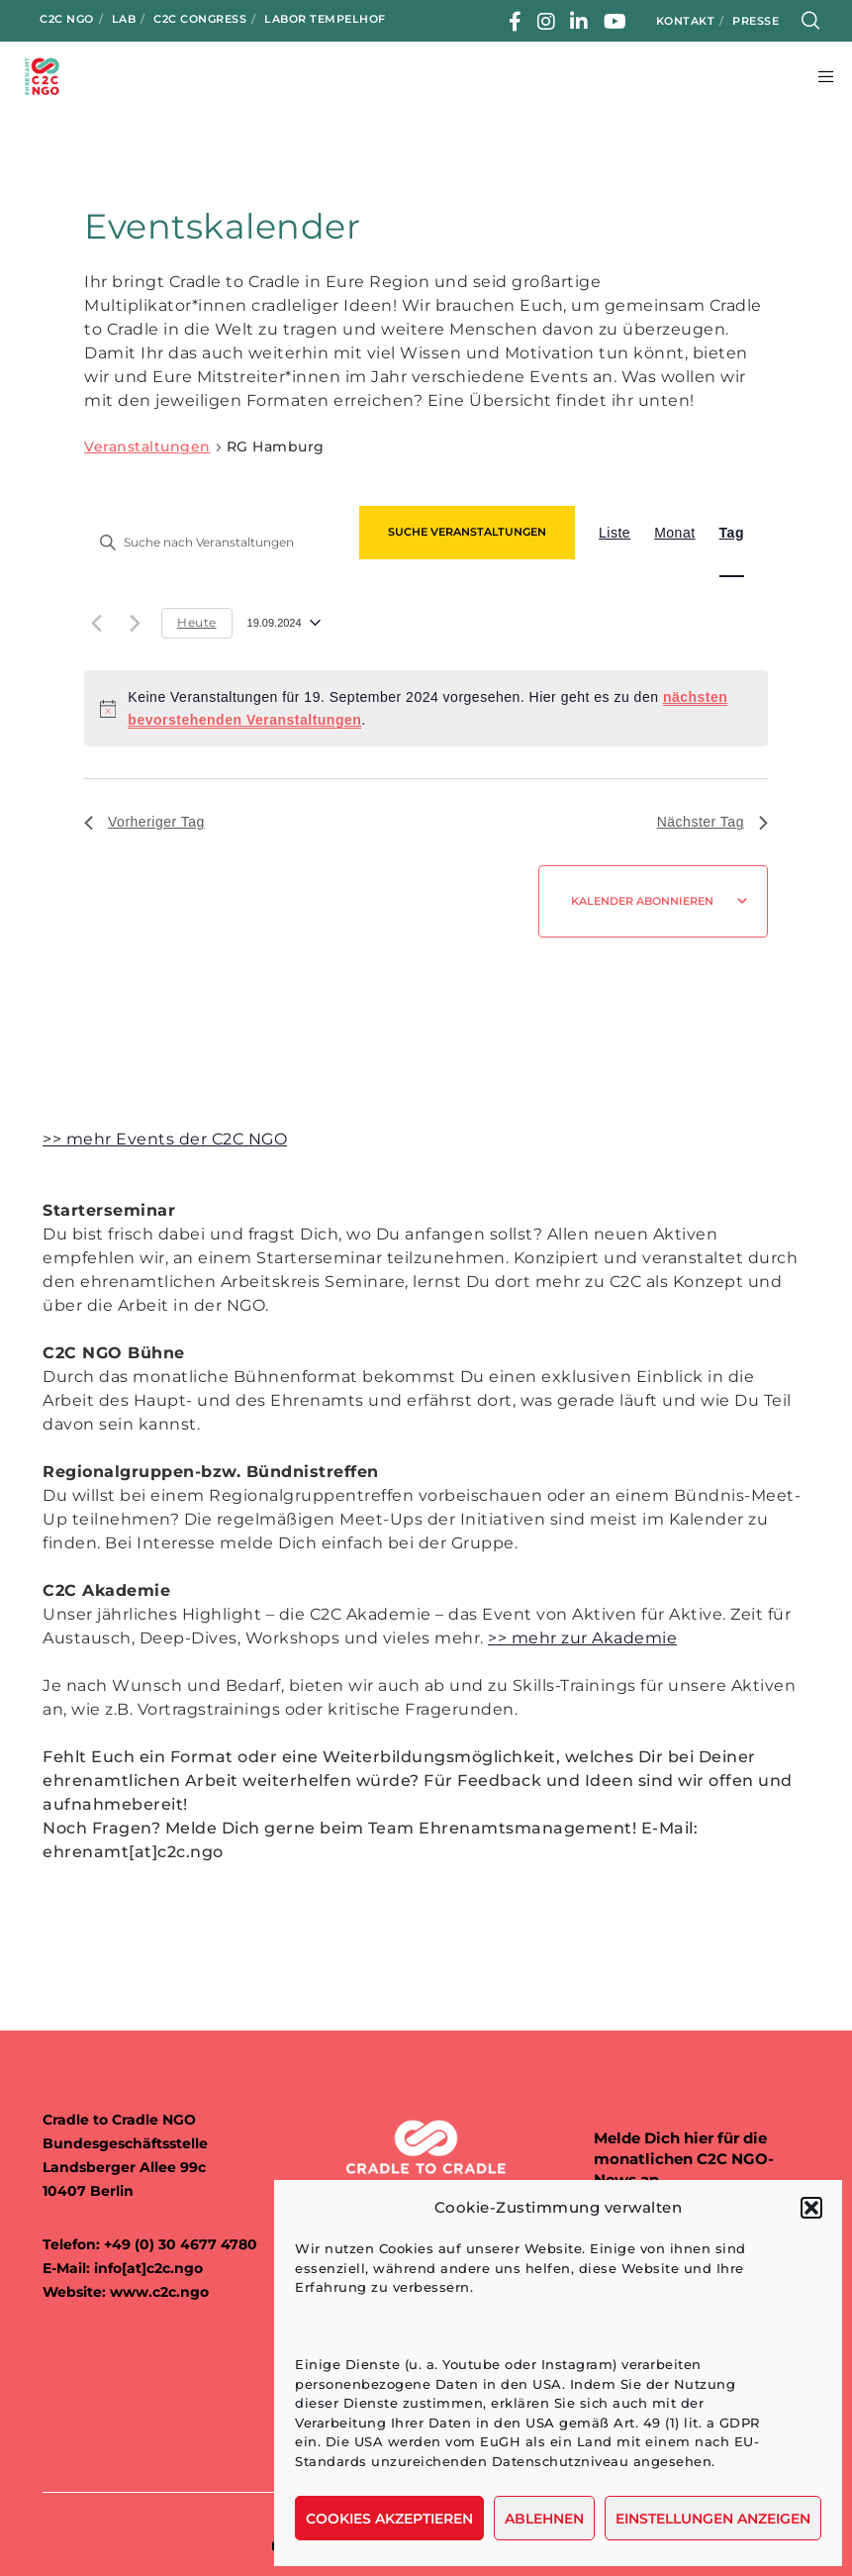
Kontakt (685, 21)
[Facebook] (515, 22)
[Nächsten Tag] (134, 623)
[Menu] (819, 76)
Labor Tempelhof (325, 19)
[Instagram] (546, 22)
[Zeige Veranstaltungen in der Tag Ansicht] (731, 532)
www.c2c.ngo (159, 2292)
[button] (811, 2208)
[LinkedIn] (579, 22)
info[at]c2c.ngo (148, 2268)
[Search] (811, 21)
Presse (755, 21)
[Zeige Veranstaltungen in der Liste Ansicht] (614, 532)
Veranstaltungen (147, 446)
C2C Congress (199, 19)
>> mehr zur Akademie (582, 1638)
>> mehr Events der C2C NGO (165, 1139)
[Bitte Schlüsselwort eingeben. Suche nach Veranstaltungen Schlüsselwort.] (215, 542)
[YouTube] (615, 22)
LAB (124, 19)
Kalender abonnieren (642, 901)
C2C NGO (67, 19)
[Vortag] (96, 623)
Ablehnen (544, 2518)
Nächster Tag (712, 822)
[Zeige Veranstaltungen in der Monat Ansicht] (674, 532)
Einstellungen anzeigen (712, 2518)
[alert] (426, 708)
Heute (197, 622)
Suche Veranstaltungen (467, 532)
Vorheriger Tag (144, 822)
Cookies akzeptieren (389, 2518)
